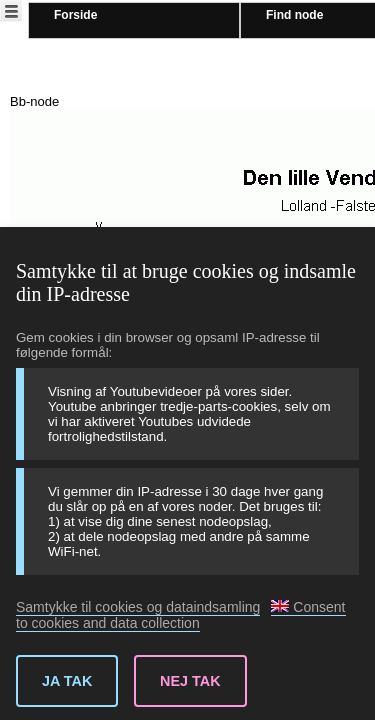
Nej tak (190, 681)
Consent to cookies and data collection (181, 615)
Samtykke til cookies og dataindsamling (138, 607)
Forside (75, 15)
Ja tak (67, 681)
